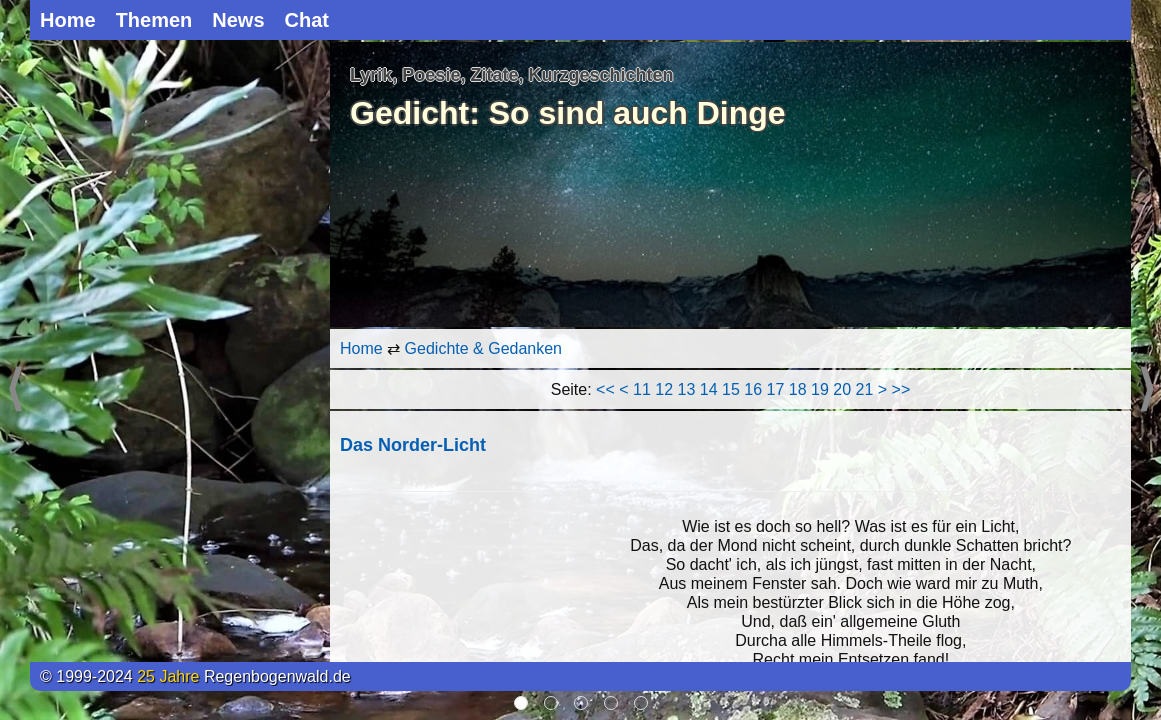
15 (731, 389)
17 (776, 389)
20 (842, 389)
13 (687, 389)
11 (642, 389)
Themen (154, 20)
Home (68, 20)
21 (865, 389)
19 (820, 389)
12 (664, 389)
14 (709, 389)
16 (753, 389)
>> (901, 389)
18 (798, 389)
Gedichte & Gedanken (483, 348)
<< (605, 389)
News (238, 20)
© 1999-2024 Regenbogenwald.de (195, 676)
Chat (307, 20)
